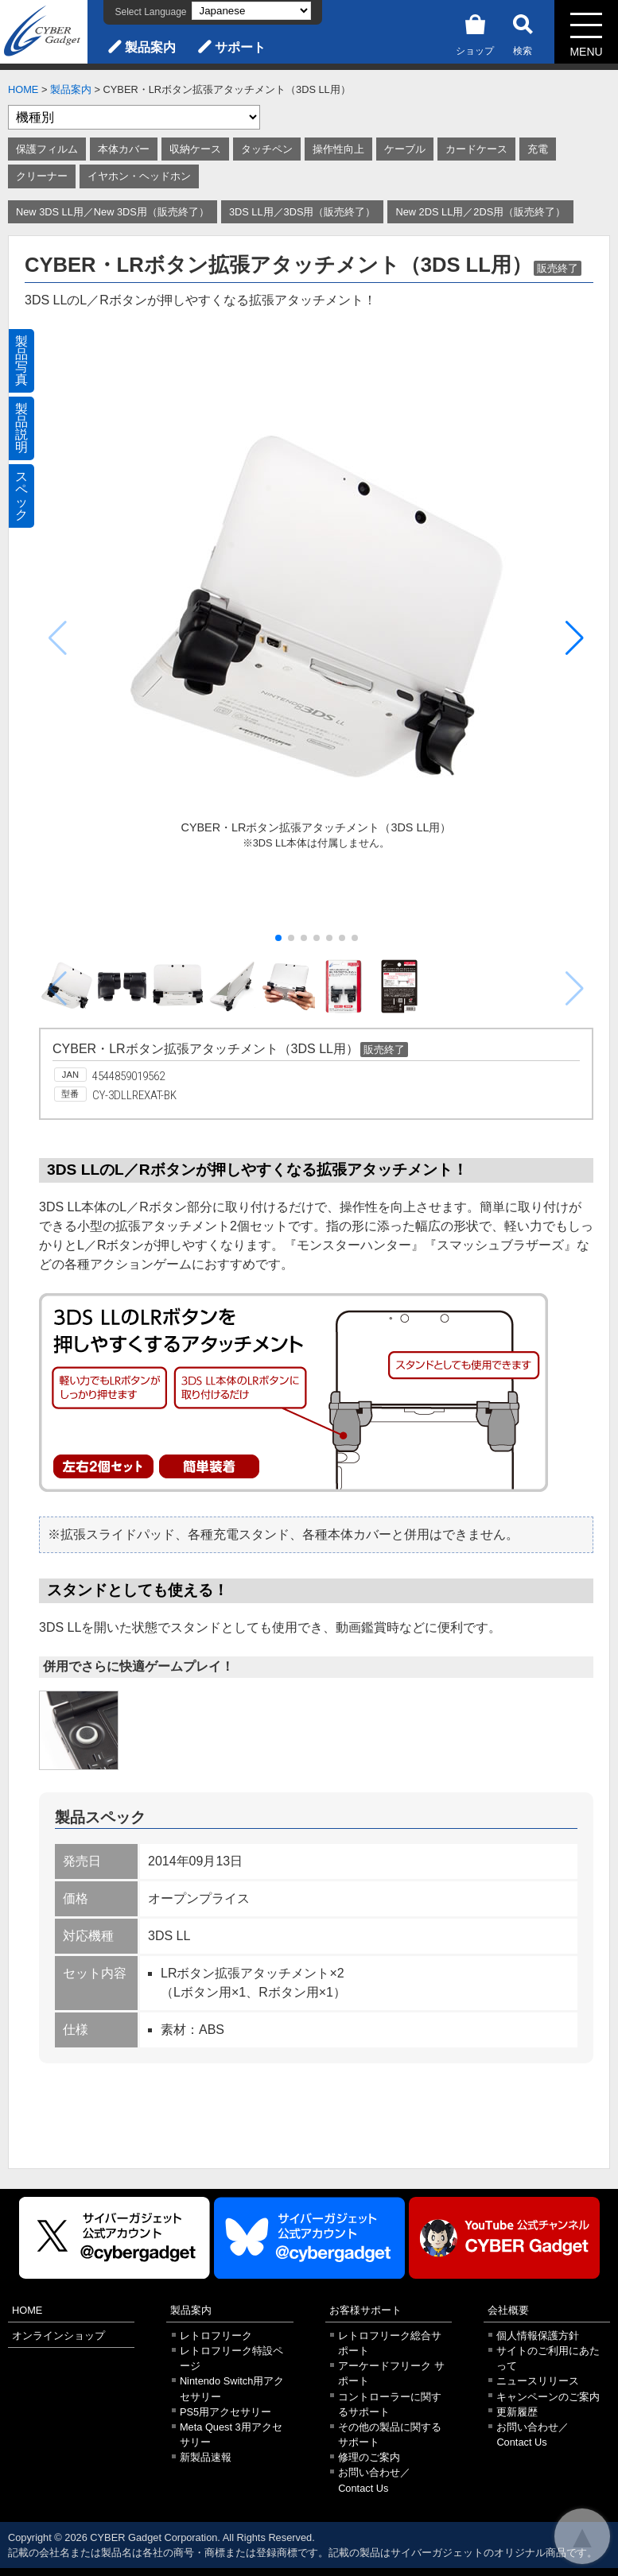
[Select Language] (251, 11)
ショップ (475, 32)
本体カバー (124, 149)
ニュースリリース (537, 2381)
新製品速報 (205, 2457)
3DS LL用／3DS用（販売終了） (302, 212)
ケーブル (405, 149)
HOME (23, 89)
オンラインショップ (58, 2336)
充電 (537, 149)
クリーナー (42, 176)
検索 (522, 32)
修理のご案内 (369, 2457)
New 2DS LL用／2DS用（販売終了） (480, 212)
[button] (574, 638)
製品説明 (21, 428)
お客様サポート (365, 2310)
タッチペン (267, 149)
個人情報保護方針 (537, 2336)
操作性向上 (338, 149)
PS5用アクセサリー (225, 2412)
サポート (240, 47)
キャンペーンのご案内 (548, 2397)
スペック (21, 495)
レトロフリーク (216, 2336)
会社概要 (508, 2310)
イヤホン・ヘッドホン (139, 176)
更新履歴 (517, 2412)
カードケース (476, 149)
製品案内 (150, 47)
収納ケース (195, 149)
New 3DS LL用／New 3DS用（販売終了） (112, 212)
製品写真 (21, 360)
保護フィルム (47, 149)
